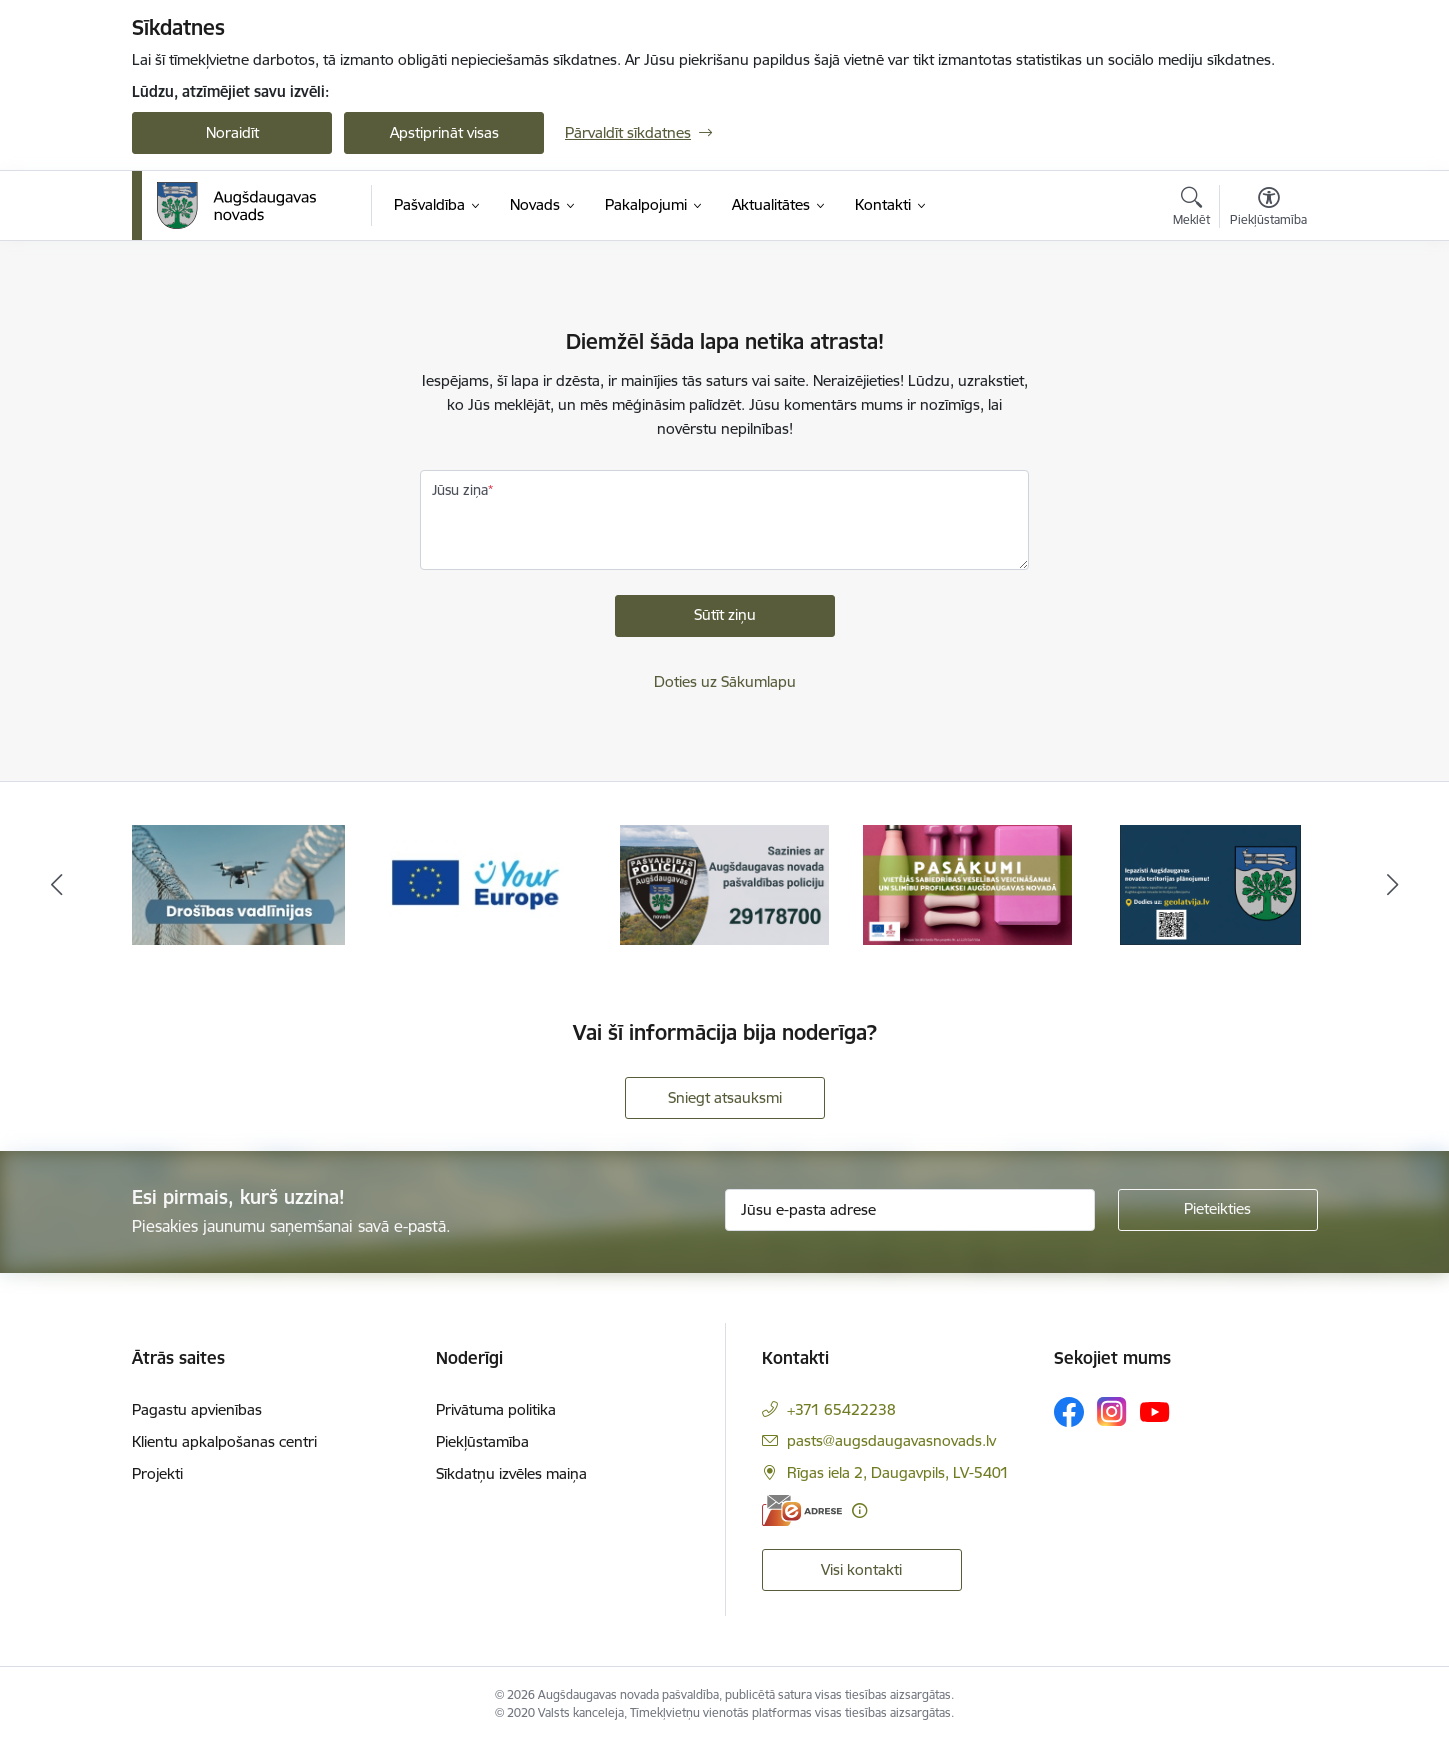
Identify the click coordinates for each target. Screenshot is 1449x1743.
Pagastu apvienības (197, 1409)
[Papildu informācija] (859, 1510)
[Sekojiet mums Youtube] (1155, 1411)
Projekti (157, 1473)
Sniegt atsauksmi (725, 1097)
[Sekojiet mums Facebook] (1069, 1412)
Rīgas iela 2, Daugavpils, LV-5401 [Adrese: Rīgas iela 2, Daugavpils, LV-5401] (898, 1472)
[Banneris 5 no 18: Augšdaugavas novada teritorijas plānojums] (1210, 883)
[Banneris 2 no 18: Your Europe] (482, 883)
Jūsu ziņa (460, 490)
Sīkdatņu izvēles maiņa (511, 1473)
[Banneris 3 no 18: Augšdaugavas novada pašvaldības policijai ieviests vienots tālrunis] (725, 883)
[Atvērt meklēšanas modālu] (1191, 209)
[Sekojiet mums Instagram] (1112, 1411)
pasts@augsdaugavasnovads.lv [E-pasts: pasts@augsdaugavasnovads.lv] (891, 1440)
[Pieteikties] (1218, 1210)
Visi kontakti (861, 1569)
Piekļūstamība (482, 1441)
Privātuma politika (496, 1409)
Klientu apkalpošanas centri (224, 1441)
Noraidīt (232, 132)
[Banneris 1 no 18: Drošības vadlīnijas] (238, 883)
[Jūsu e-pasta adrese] (910, 1210)
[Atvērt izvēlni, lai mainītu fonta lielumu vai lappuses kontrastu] (1268, 209)
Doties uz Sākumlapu (725, 681)
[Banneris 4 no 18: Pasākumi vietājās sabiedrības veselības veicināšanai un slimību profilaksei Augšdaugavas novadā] (968, 883)
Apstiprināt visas (444, 132)
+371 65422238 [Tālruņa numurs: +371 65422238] (841, 1409)
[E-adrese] (802, 1510)
